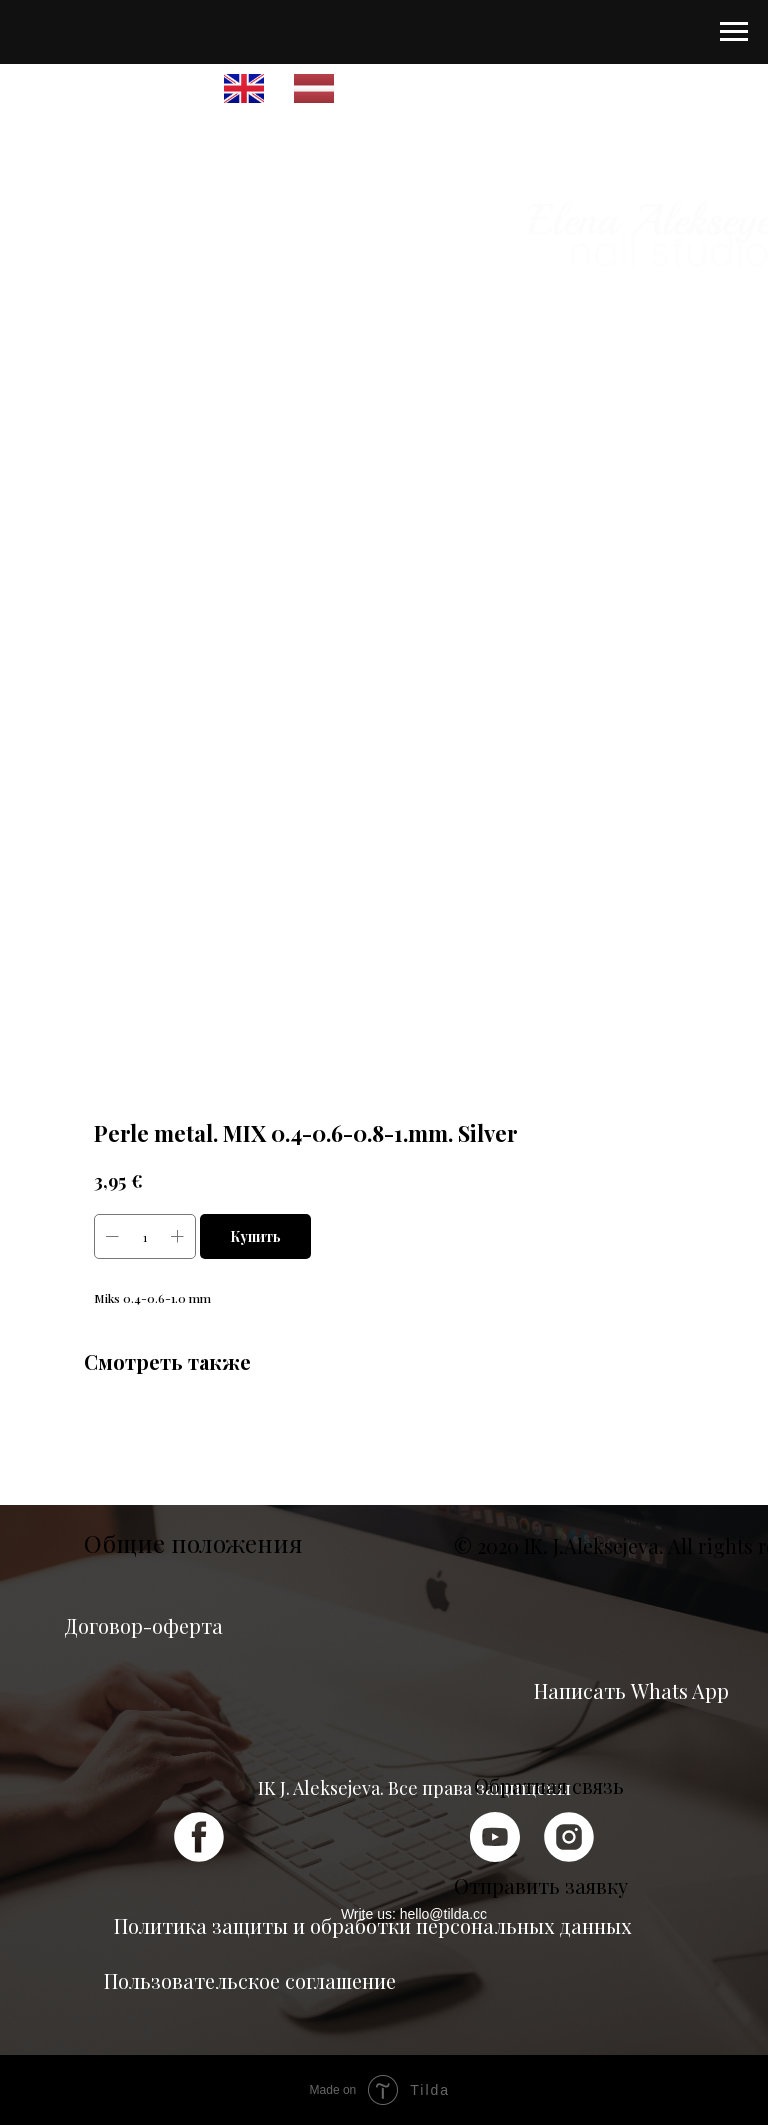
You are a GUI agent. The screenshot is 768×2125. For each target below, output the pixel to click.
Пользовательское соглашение (250, 1980)
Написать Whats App (631, 1690)
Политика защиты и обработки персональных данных (372, 1925)
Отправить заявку (541, 1885)
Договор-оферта (143, 1625)
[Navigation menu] (734, 32)
